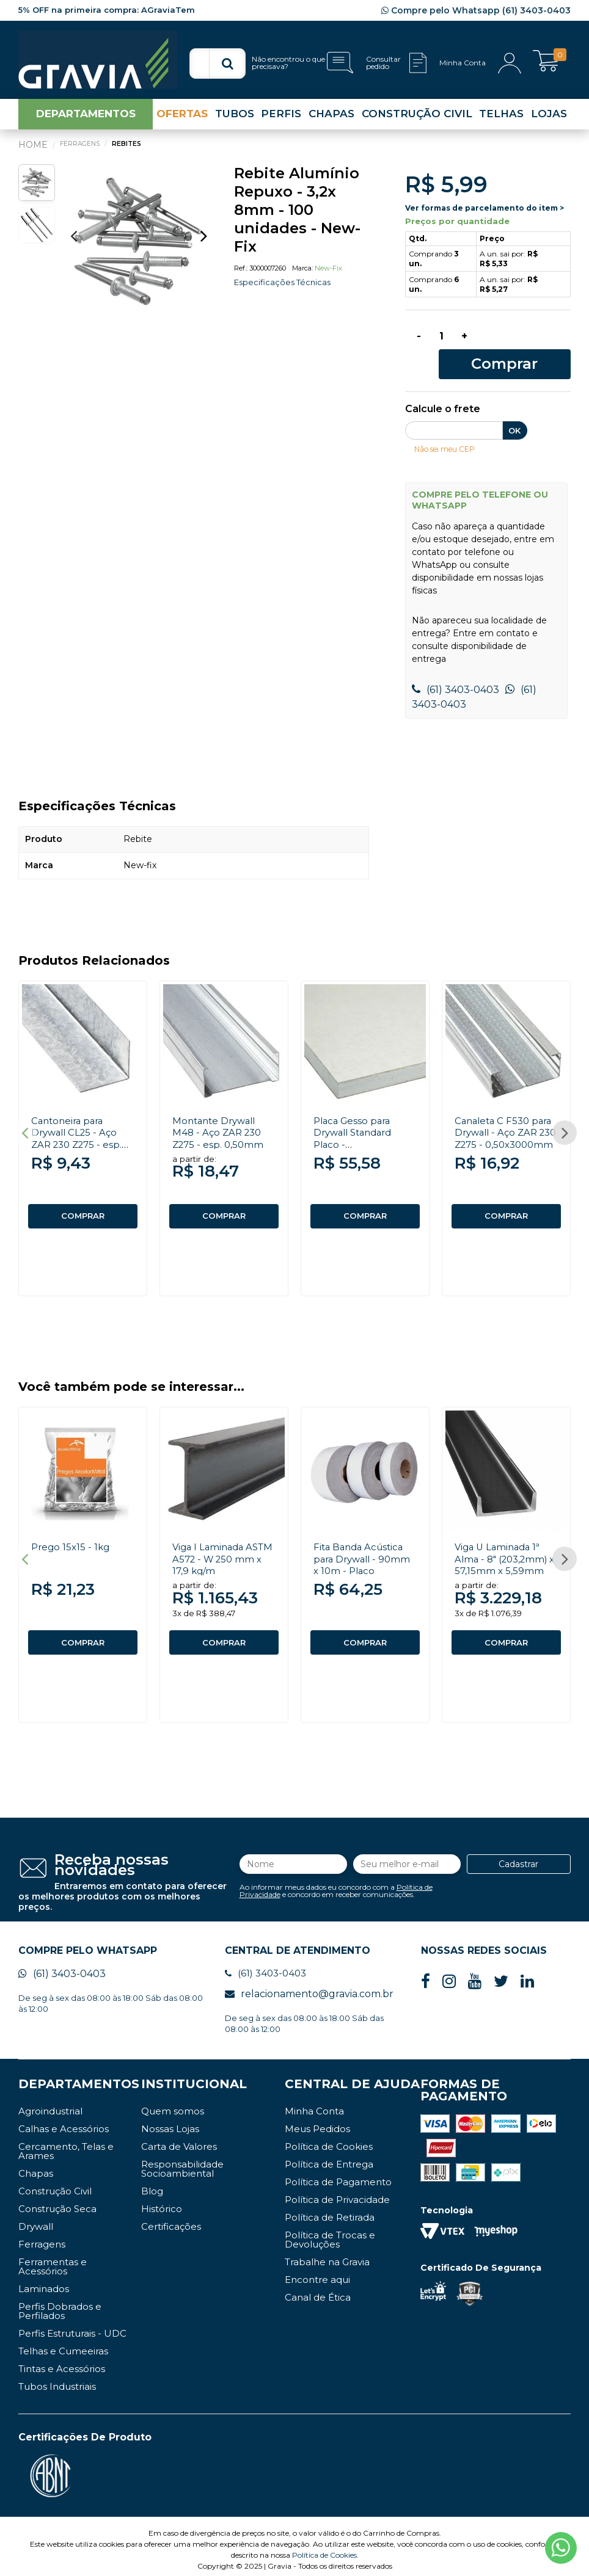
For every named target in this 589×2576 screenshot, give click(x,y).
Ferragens (41, 2237)
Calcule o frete (442, 391)
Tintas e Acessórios (61, 2362)
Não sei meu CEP (448, 430)
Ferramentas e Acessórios (52, 2259)
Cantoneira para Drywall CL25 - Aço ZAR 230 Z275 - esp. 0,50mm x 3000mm (79, 1120)
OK (514, 412)
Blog (152, 2184)
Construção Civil (55, 2184)
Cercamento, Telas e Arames (66, 2144)
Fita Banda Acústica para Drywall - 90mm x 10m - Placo (364, 1546)
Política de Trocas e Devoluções (330, 2232)
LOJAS (549, 118)
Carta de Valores (179, 2140)
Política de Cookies (329, 2140)
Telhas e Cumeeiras (63, 2344)
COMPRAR (83, 1198)
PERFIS (281, 118)
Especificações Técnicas (285, 286)
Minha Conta (314, 2104)
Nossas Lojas (170, 2122)
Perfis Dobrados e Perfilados (59, 2304)
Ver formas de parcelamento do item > (484, 212)
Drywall (35, 2220)
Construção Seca (57, 2202)
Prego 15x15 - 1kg (72, 1534)
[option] (138, 246)
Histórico (161, 2202)
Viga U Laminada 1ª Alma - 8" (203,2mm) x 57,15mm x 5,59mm (504, 1546)
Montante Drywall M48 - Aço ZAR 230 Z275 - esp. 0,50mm (219, 1114)
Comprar (527, 344)
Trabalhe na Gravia (327, 2255)
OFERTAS (182, 118)
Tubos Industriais (57, 2380)
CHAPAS (331, 118)
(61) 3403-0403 (455, 671)
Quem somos (172, 2104)
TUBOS (234, 118)
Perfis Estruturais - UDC (72, 2326)
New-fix (328, 273)
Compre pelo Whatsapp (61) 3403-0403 (476, 10)
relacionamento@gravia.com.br (309, 1987)
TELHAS (501, 118)
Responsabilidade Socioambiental (182, 2162)
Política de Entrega (329, 2157)
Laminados (43, 2282)
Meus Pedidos (317, 2122)
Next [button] (203, 240)
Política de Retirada (330, 2210)
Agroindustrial (50, 2104)
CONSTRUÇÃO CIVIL (417, 118)
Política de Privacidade (337, 2193)
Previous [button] (73, 240)
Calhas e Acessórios (63, 2122)
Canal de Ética (318, 2290)
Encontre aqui (317, 2273)
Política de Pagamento (338, 2175)
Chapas (35, 2166)
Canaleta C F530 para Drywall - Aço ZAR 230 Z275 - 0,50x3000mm (506, 1120)
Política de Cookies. (325, 2548)
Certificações (171, 2220)
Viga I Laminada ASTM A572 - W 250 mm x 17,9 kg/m (220, 1546)
